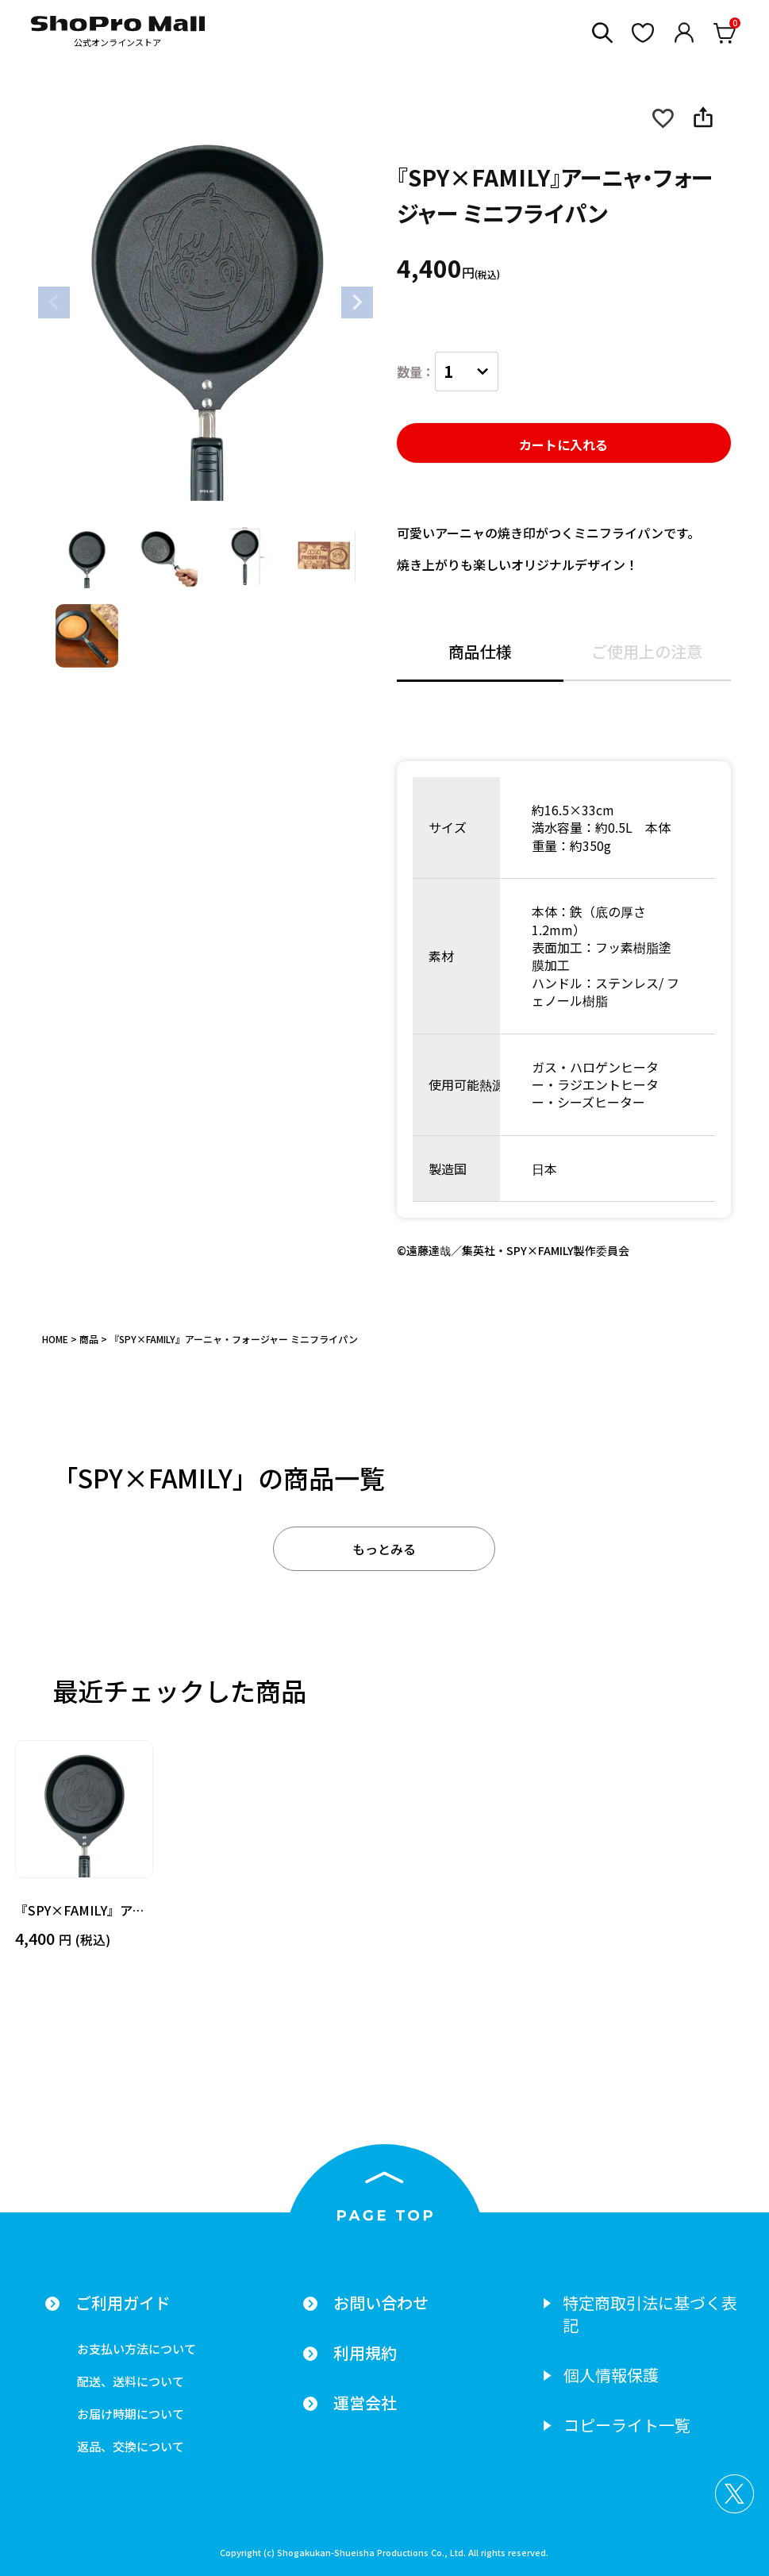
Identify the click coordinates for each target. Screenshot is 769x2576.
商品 (88, 1339)
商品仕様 (480, 653)
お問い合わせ (381, 2303)
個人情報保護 (611, 2375)
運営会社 (365, 2403)
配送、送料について (130, 2381)
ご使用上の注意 (646, 653)
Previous (54, 302)
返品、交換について (130, 2446)
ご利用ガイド (123, 2303)
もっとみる (384, 1548)
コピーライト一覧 (626, 2425)
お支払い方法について (136, 2348)
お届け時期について (130, 2413)
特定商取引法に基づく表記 (650, 2314)
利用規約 (365, 2353)
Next (357, 302)
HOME (55, 1339)
